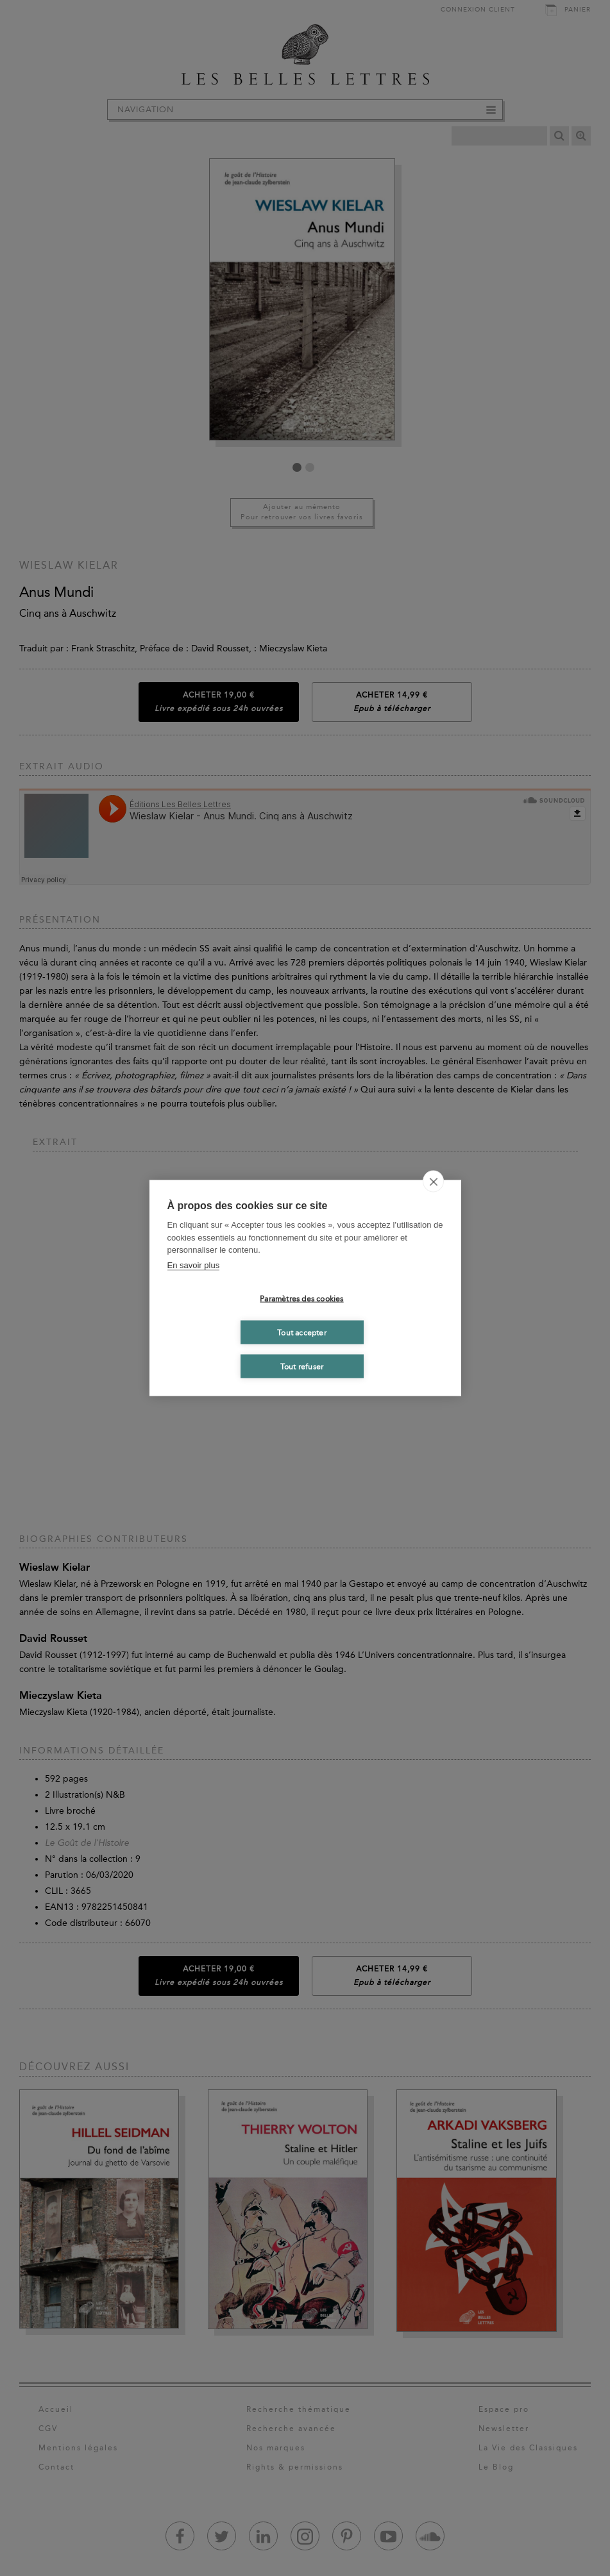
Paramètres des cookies (301, 1298)
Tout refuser (301, 1366)
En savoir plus (193, 1264)
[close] (433, 1181)
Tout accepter (301, 1332)
